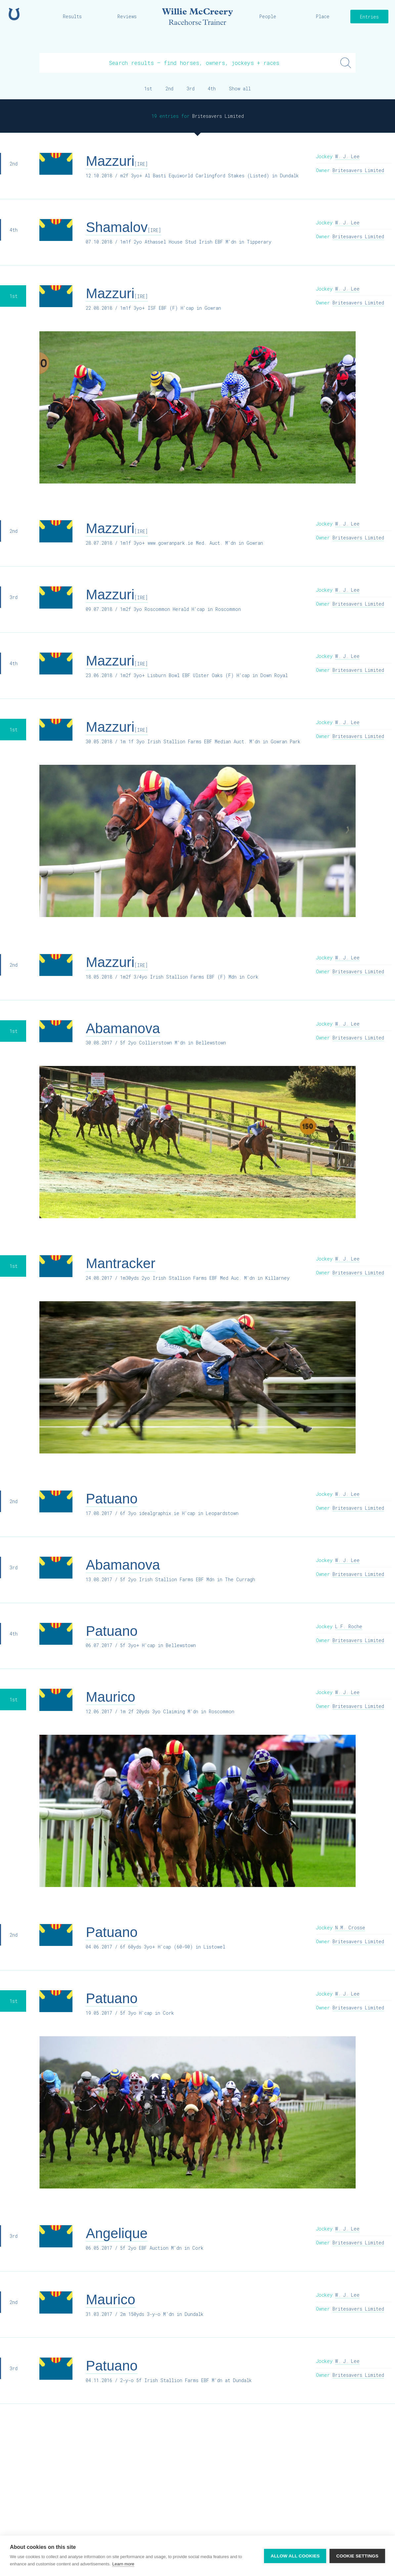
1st (148, 88)
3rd (191, 88)
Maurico (110, 1697)
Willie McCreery (197, 16)
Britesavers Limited (358, 170)
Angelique (117, 2233)
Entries (369, 17)
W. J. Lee (347, 156)
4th (212, 88)
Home (14, 14)
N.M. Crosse (350, 1927)
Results (72, 16)
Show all (240, 88)
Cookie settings (357, 2555)
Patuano (111, 1498)
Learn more (123, 2563)
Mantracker (120, 1263)
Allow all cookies (295, 2555)
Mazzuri (117, 161)
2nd (169, 88)
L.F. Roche (348, 1626)
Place (322, 16)
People (267, 16)
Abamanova (123, 1028)
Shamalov (123, 227)
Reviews (127, 16)
